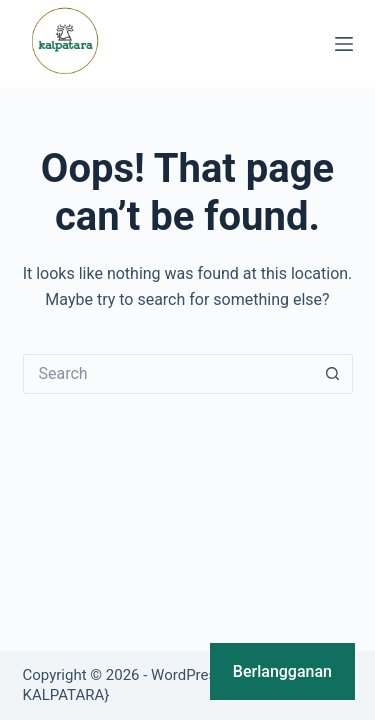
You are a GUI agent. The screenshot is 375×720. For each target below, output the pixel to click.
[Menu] (344, 44)
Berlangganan (282, 671)
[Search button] (333, 374)
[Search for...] (168, 374)
